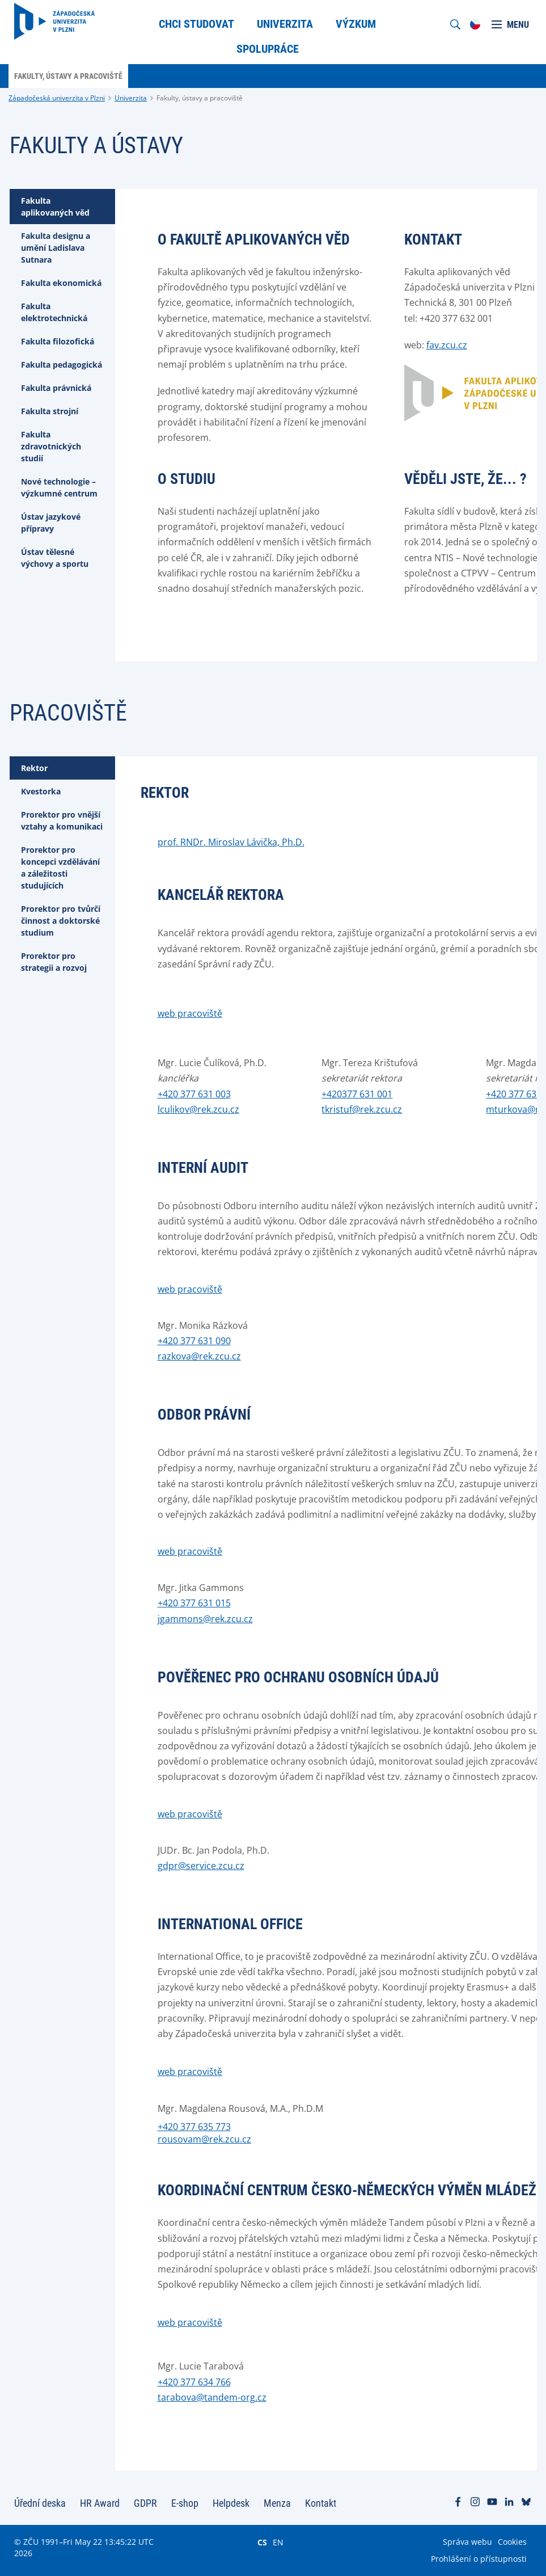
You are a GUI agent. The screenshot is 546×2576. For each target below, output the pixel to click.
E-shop (184, 2503)
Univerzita (131, 98)
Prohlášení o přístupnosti (479, 2558)
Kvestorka (41, 791)
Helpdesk (231, 2503)
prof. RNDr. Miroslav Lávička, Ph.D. (231, 842)
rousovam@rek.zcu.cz (204, 2139)
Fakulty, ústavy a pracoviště (199, 98)
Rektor (34, 768)
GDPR (145, 2503)
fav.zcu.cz (446, 345)
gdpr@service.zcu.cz (201, 1865)
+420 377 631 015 (194, 1603)
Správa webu (467, 2541)
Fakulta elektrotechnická (54, 312)
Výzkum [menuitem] (356, 24)
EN (278, 2542)
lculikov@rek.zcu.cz (198, 1109)
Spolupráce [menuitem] (267, 49)
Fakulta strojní (49, 411)
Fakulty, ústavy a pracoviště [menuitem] (68, 76)
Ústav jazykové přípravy (51, 522)
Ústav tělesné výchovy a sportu (54, 557)
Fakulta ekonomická (61, 282)
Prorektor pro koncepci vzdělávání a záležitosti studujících (60, 867)
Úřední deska (40, 2503)
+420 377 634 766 (194, 2382)
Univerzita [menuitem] (285, 24)
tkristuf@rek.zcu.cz (361, 1109)
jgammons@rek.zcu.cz (205, 1619)
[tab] (62, 206)
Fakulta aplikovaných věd (55, 206)
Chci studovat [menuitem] (196, 24)
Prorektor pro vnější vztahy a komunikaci (62, 820)
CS (262, 2542)
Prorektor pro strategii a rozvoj (54, 961)
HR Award (100, 2503)
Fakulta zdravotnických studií (51, 446)
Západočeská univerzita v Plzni (57, 98)
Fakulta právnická (56, 387)
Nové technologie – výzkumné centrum (59, 487)
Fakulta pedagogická (61, 364)
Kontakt (320, 2503)
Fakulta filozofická (57, 341)
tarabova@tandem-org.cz (212, 2397)
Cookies (512, 2541)
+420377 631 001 (356, 1094)
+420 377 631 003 (194, 1094)
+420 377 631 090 (194, 1341)
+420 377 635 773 (194, 2126)
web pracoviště (190, 1013)
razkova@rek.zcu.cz (199, 1356)
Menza (277, 2503)
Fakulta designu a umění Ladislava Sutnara (55, 247)
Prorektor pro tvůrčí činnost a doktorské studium (60, 920)
